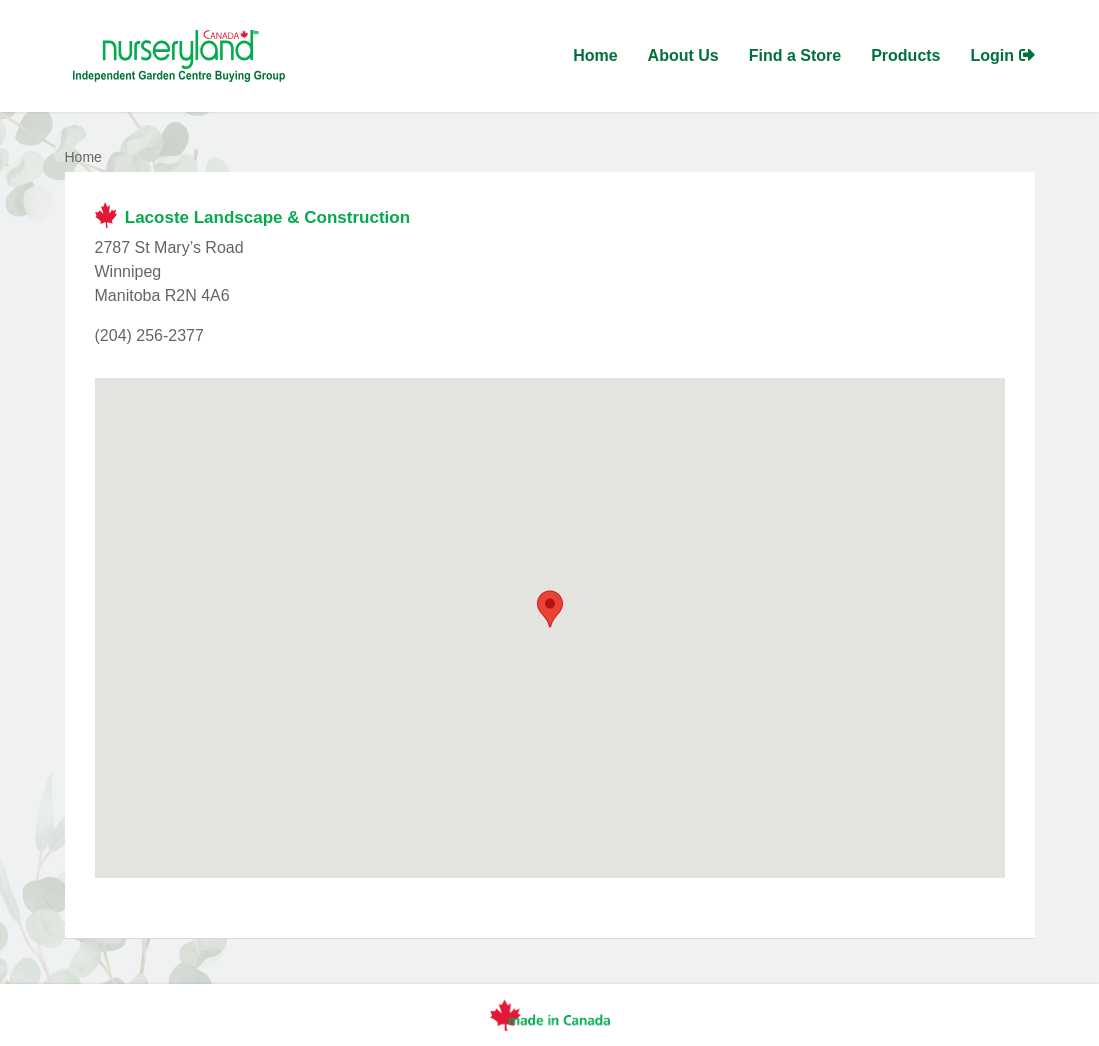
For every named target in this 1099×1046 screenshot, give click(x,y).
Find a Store (795, 55)
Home (595, 55)
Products (905, 55)
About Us (683, 55)
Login (1003, 55)
